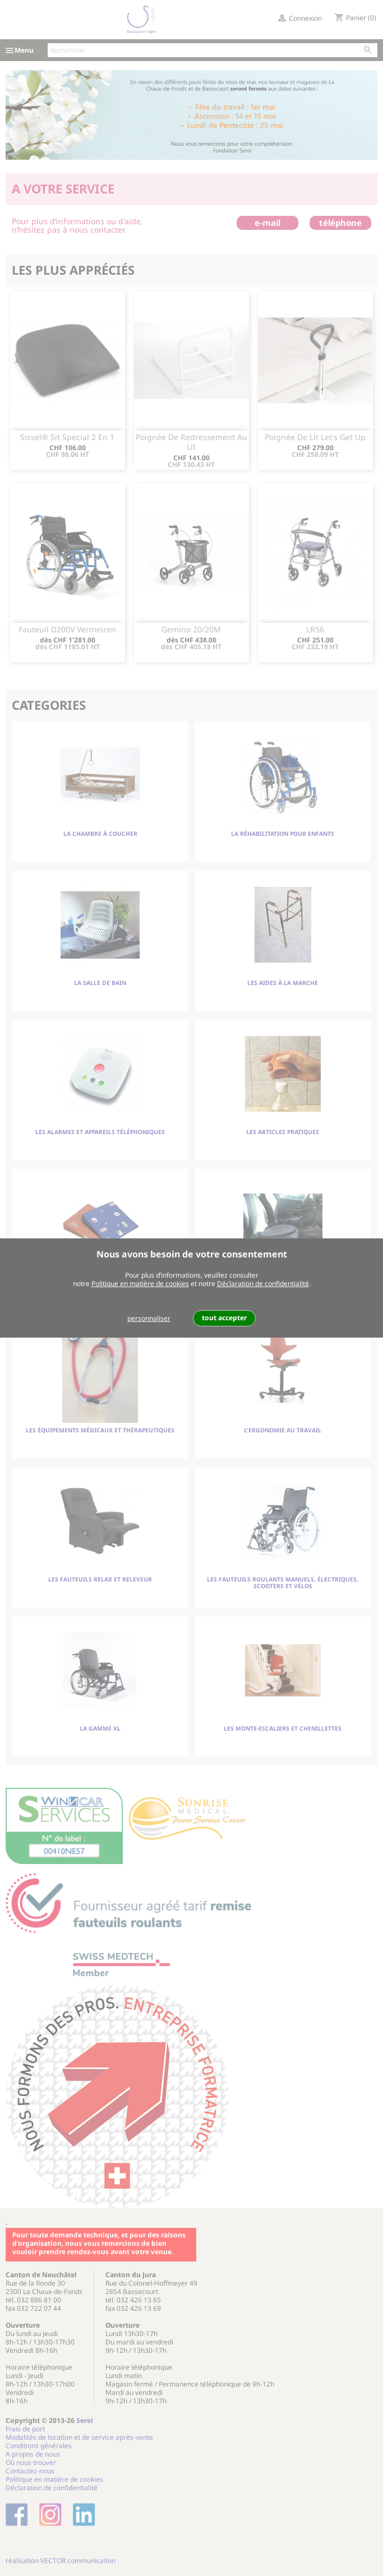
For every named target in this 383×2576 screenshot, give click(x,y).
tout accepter (224, 1317)
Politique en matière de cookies (140, 1283)
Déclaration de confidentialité (263, 1283)
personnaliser (148, 1318)
